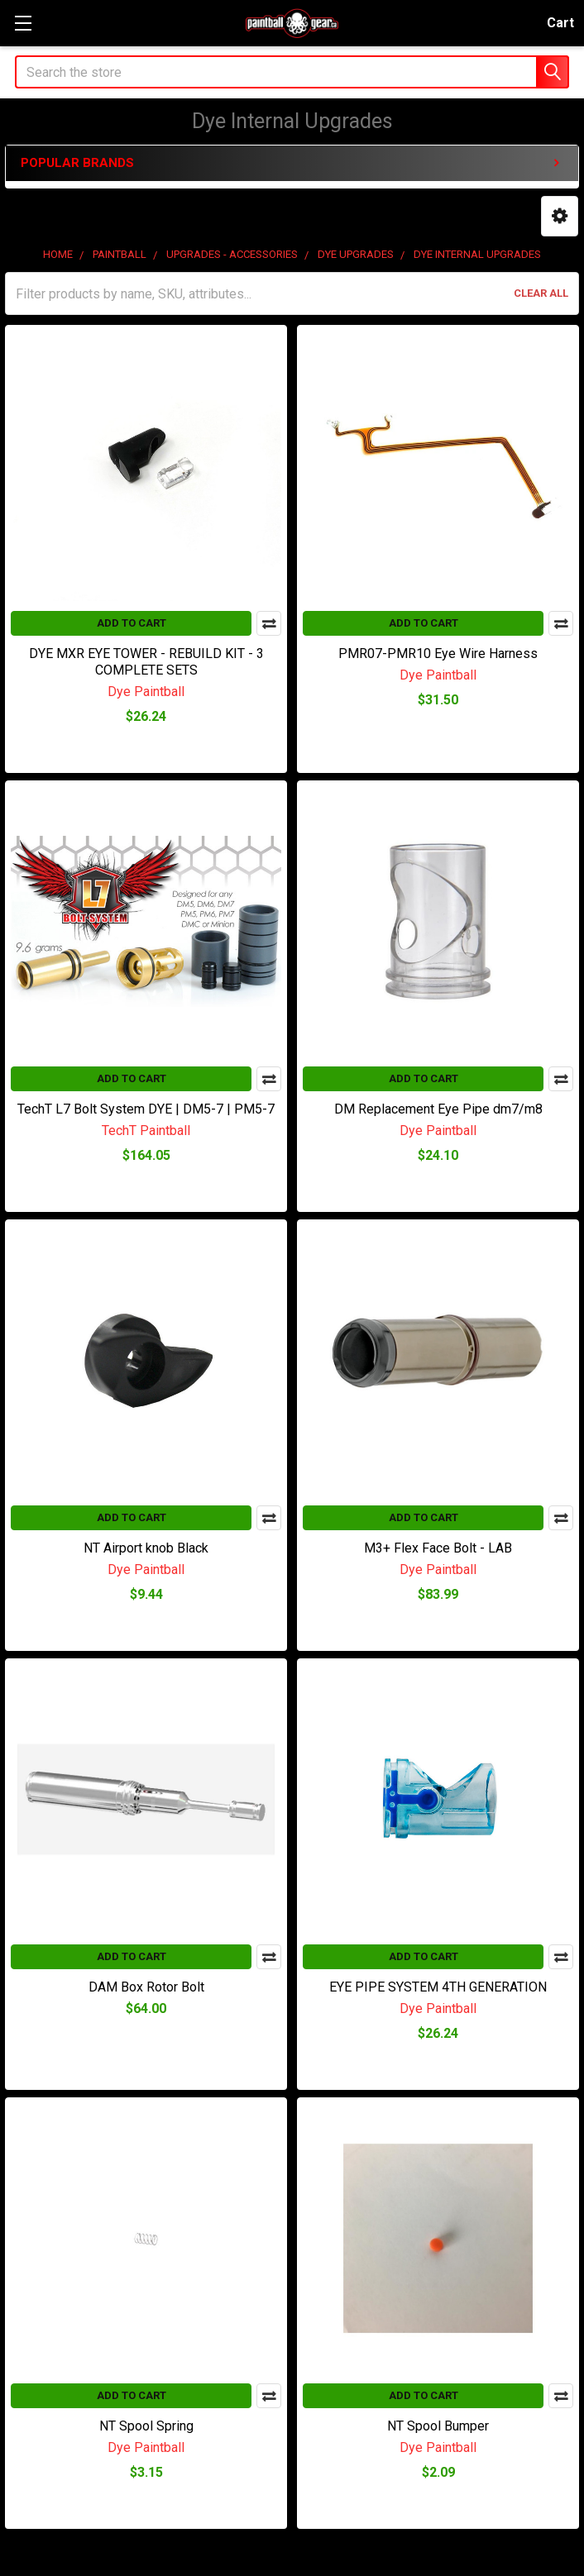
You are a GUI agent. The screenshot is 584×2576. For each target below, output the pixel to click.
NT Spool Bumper (438, 2426)
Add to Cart (131, 623)
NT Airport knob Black (146, 1548)
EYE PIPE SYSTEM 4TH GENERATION (438, 1987)
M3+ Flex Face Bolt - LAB (438, 1548)
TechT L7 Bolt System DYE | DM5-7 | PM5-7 (146, 1109)
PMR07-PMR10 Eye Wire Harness (438, 653)
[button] (559, 216)
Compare (268, 623)
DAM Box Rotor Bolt (146, 1987)
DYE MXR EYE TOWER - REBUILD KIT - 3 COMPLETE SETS (146, 662)
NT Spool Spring (146, 2426)
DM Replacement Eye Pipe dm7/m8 (438, 1109)
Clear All (541, 293)
